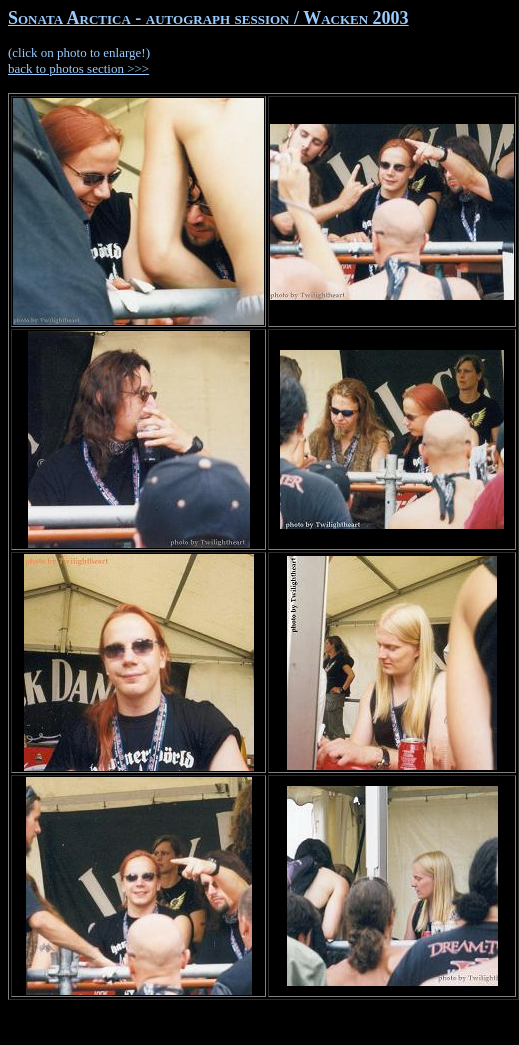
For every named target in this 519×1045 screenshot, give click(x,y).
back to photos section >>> (78, 68)
